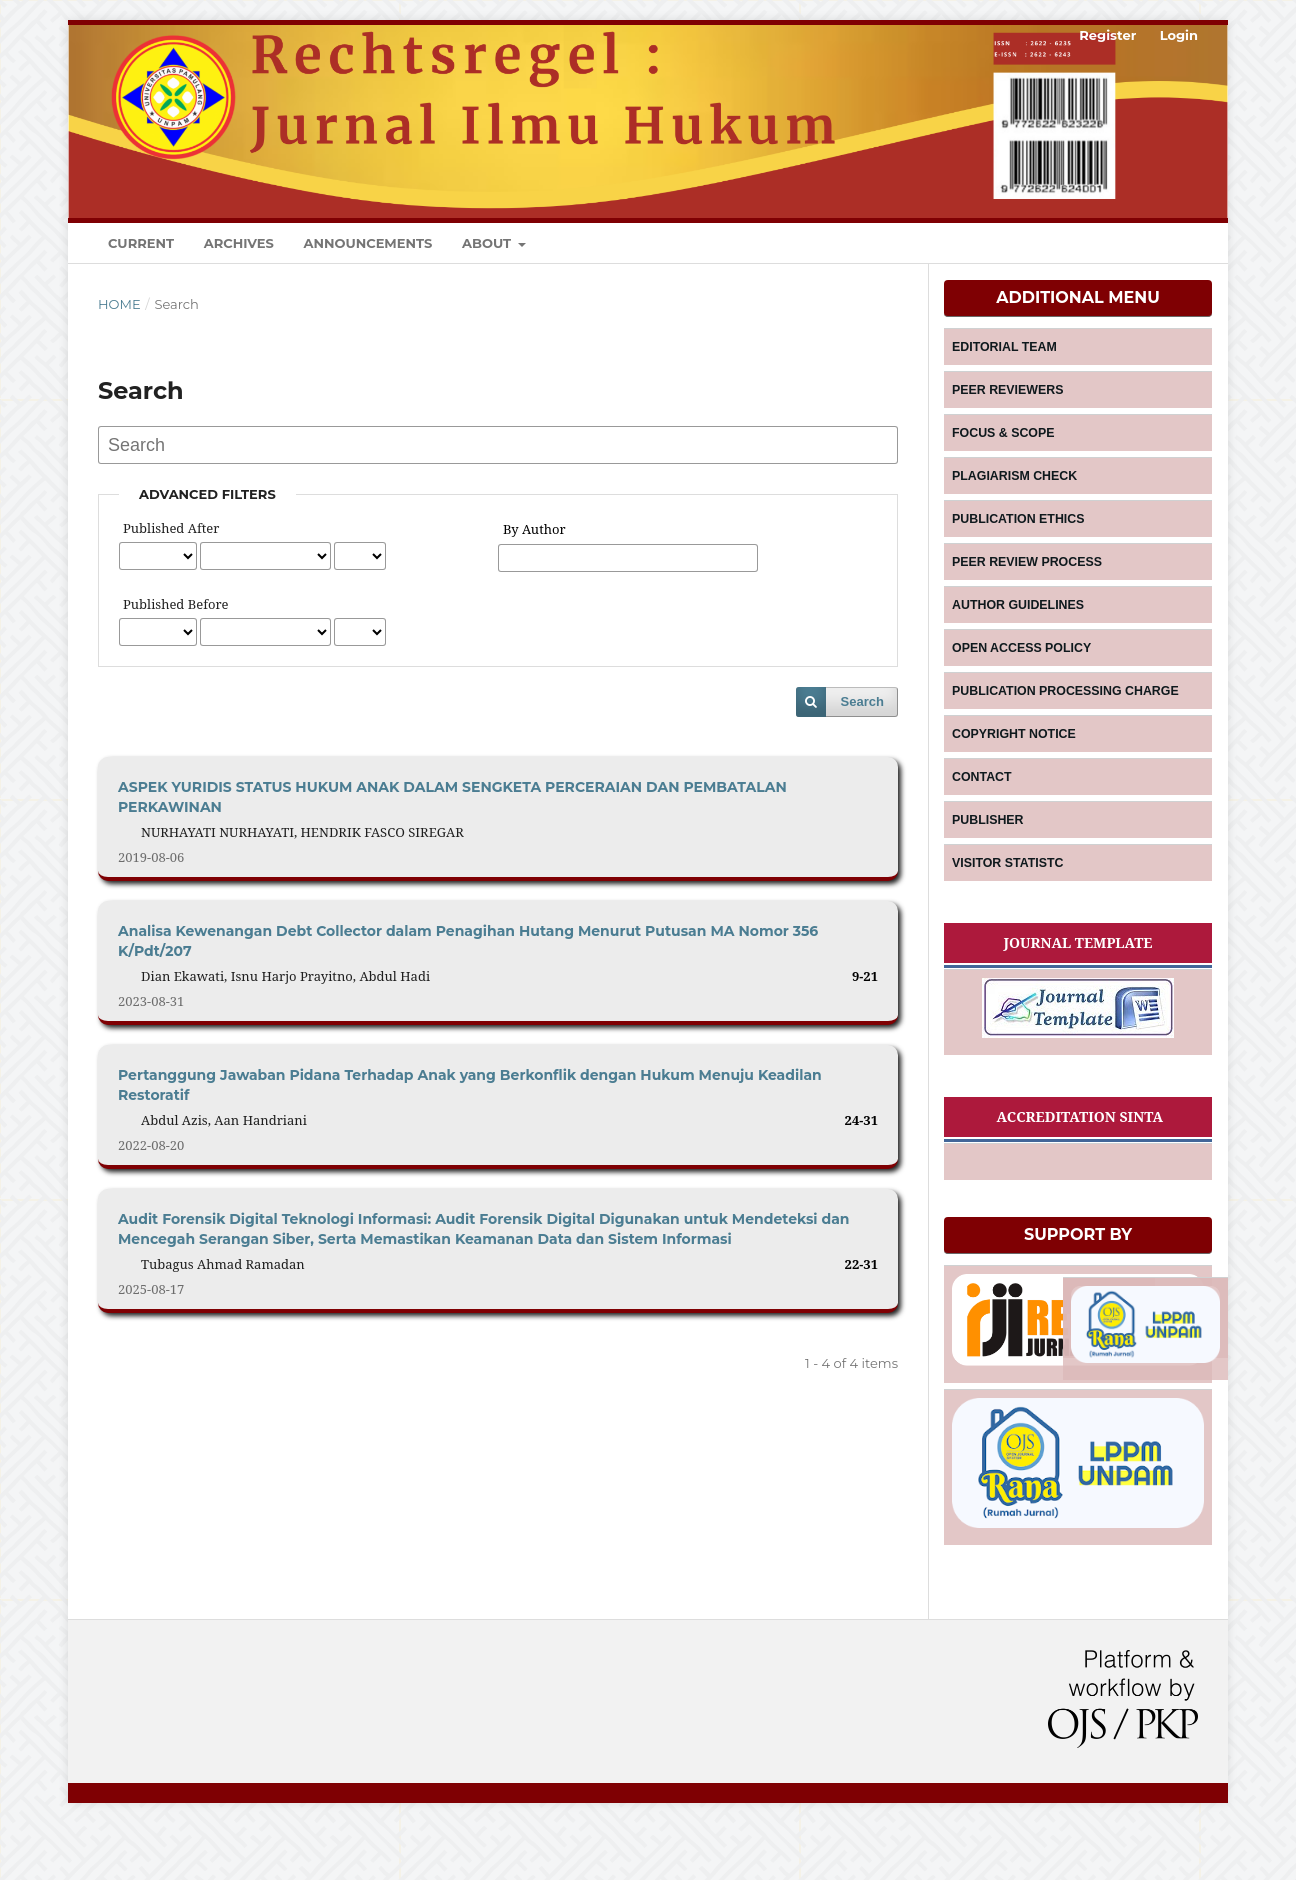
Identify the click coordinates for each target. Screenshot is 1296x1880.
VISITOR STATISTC (1008, 900)
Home (119, 304)
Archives (239, 243)
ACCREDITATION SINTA (1078, 1158)
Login (1179, 35)
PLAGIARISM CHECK (1014, 486)
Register (1107, 35)
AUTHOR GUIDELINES (1018, 624)
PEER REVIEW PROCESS (1026, 578)
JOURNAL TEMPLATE (1077, 981)
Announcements (367, 243)
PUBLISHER (988, 854)
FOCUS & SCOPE (1003, 440)
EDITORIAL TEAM (1005, 348)
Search (862, 701)
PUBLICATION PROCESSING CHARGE (1064, 716)
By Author (534, 529)
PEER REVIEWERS (1008, 394)
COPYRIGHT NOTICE (1014, 762)
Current (141, 243)
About (488, 243)
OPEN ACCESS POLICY (1021, 670)
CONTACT (983, 808)
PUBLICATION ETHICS (1018, 532)
